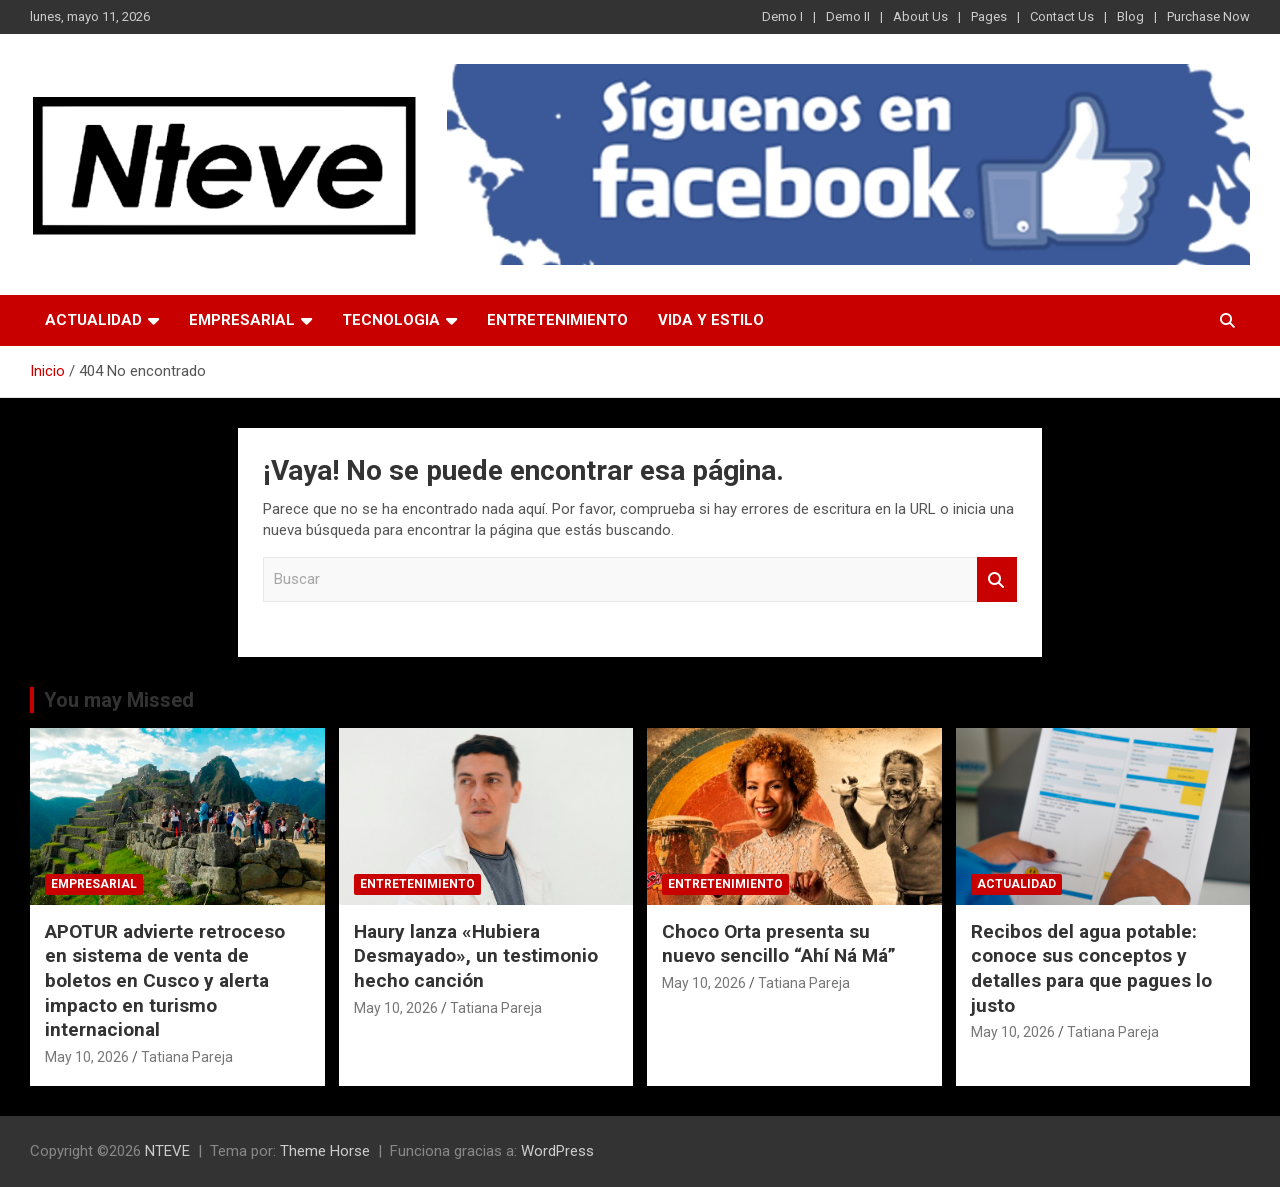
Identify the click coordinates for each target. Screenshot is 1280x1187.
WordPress (557, 1151)
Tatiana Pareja (187, 1057)
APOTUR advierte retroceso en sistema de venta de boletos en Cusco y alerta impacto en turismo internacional (165, 981)
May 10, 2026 (87, 1057)
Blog (1130, 16)
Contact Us (1062, 16)
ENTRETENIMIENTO (557, 320)
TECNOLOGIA (391, 320)
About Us (920, 16)
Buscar (997, 579)
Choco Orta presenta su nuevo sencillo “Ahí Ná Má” (779, 944)
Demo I (782, 16)
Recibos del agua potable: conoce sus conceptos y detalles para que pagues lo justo (1091, 968)
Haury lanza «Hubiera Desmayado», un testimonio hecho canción (476, 956)
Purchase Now (1208, 16)
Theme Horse (325, 1151)
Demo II (848, 16)
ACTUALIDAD (93, 320)
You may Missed (119, 700)
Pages (989, 16)
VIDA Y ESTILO (711, 320)
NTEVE (167, 1151)
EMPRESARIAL (242, 320)
